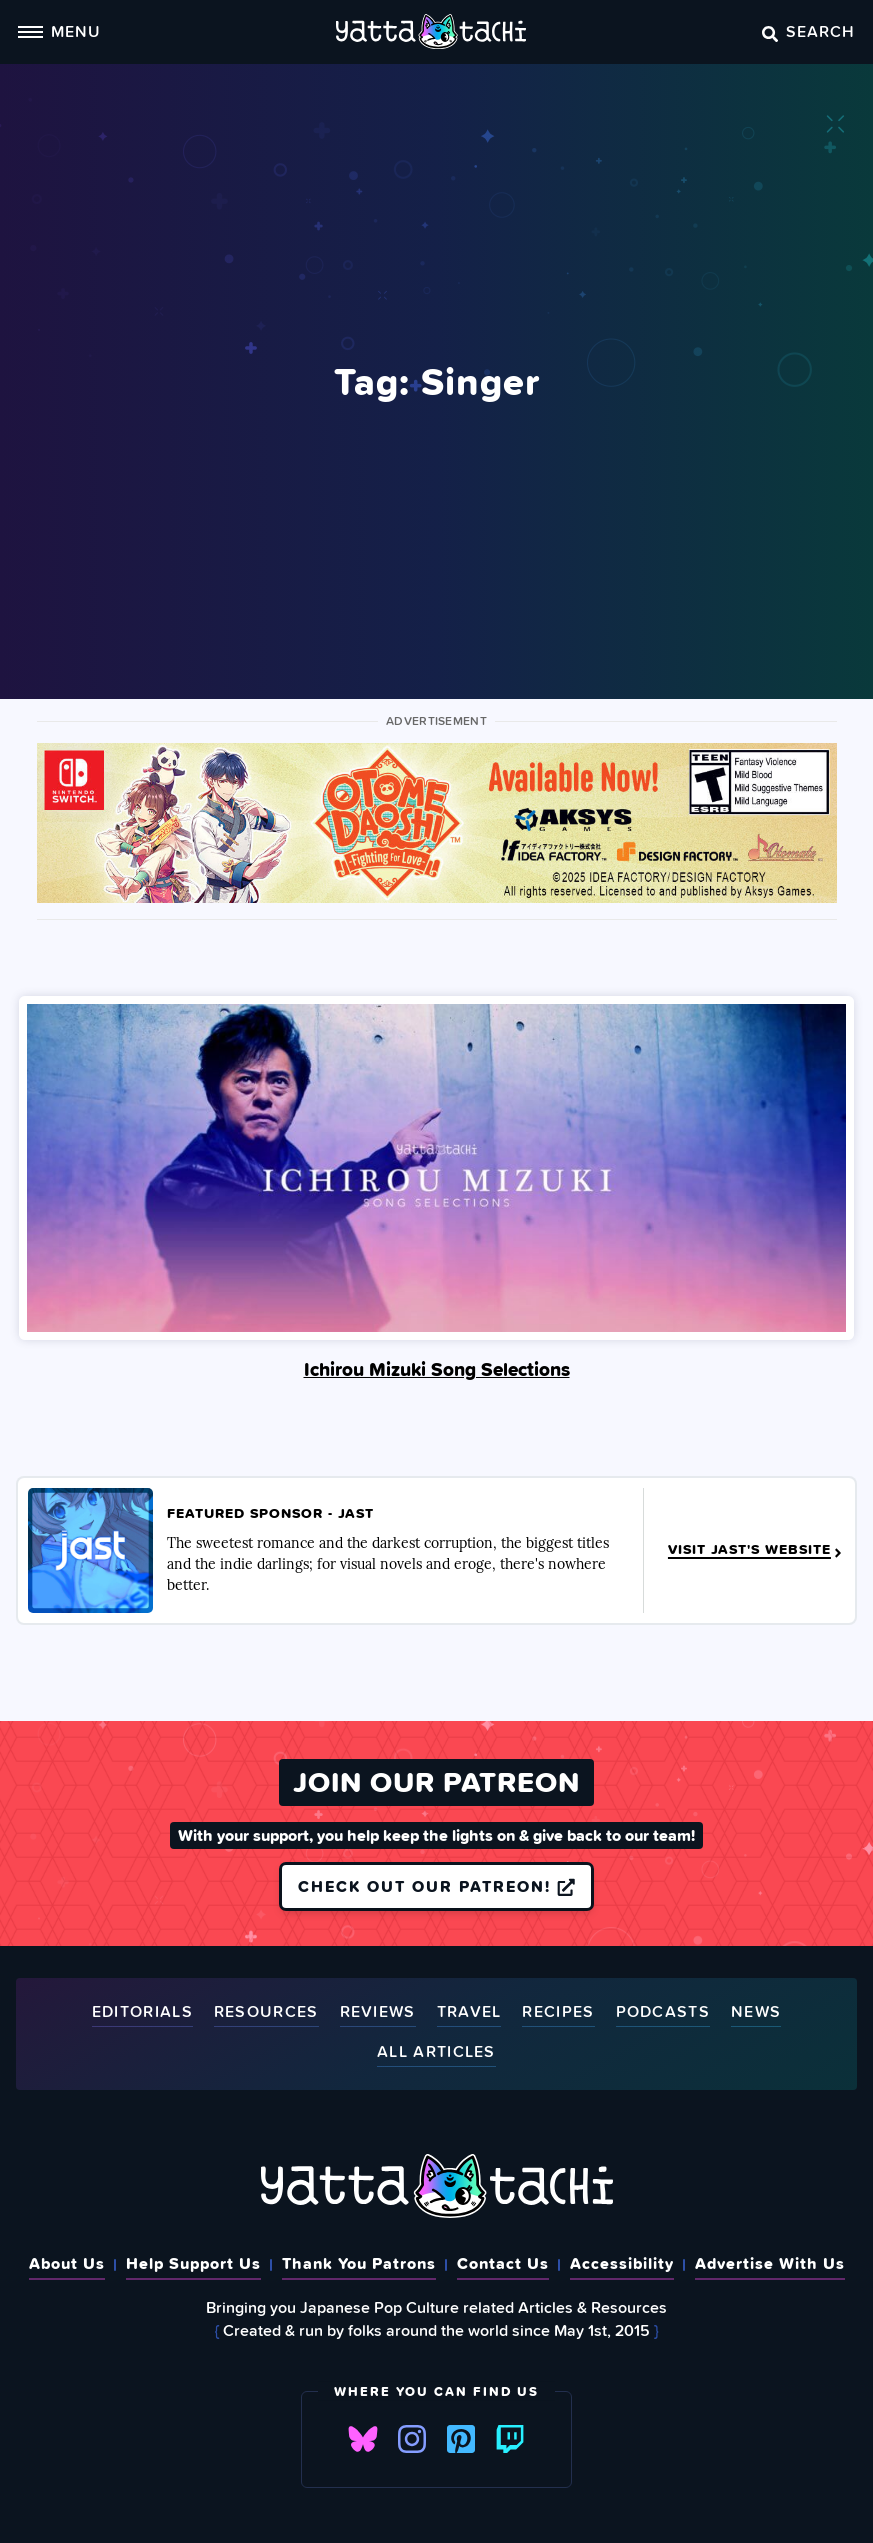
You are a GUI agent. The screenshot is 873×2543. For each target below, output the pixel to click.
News (756, 2012)
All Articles (436, 2052)
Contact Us (503, 2263)
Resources (266, 2012)
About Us (67, 2263)
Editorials (142, 2012)
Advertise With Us (770, 2263)
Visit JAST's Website (756, 1550)
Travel (469, 2012)
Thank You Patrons (359, 2263)
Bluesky (363, 2439)
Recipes (558, 2012)
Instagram (412, 2439)
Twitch (510, 2439)
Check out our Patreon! (436, 1886)
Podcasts (663, 2012)
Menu (59, 31)
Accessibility (622, 2263)
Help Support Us (193, 2263)
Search (808, 31)
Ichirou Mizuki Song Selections (437, 1369)
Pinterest (461, 2439)
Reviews (378, 2012)
